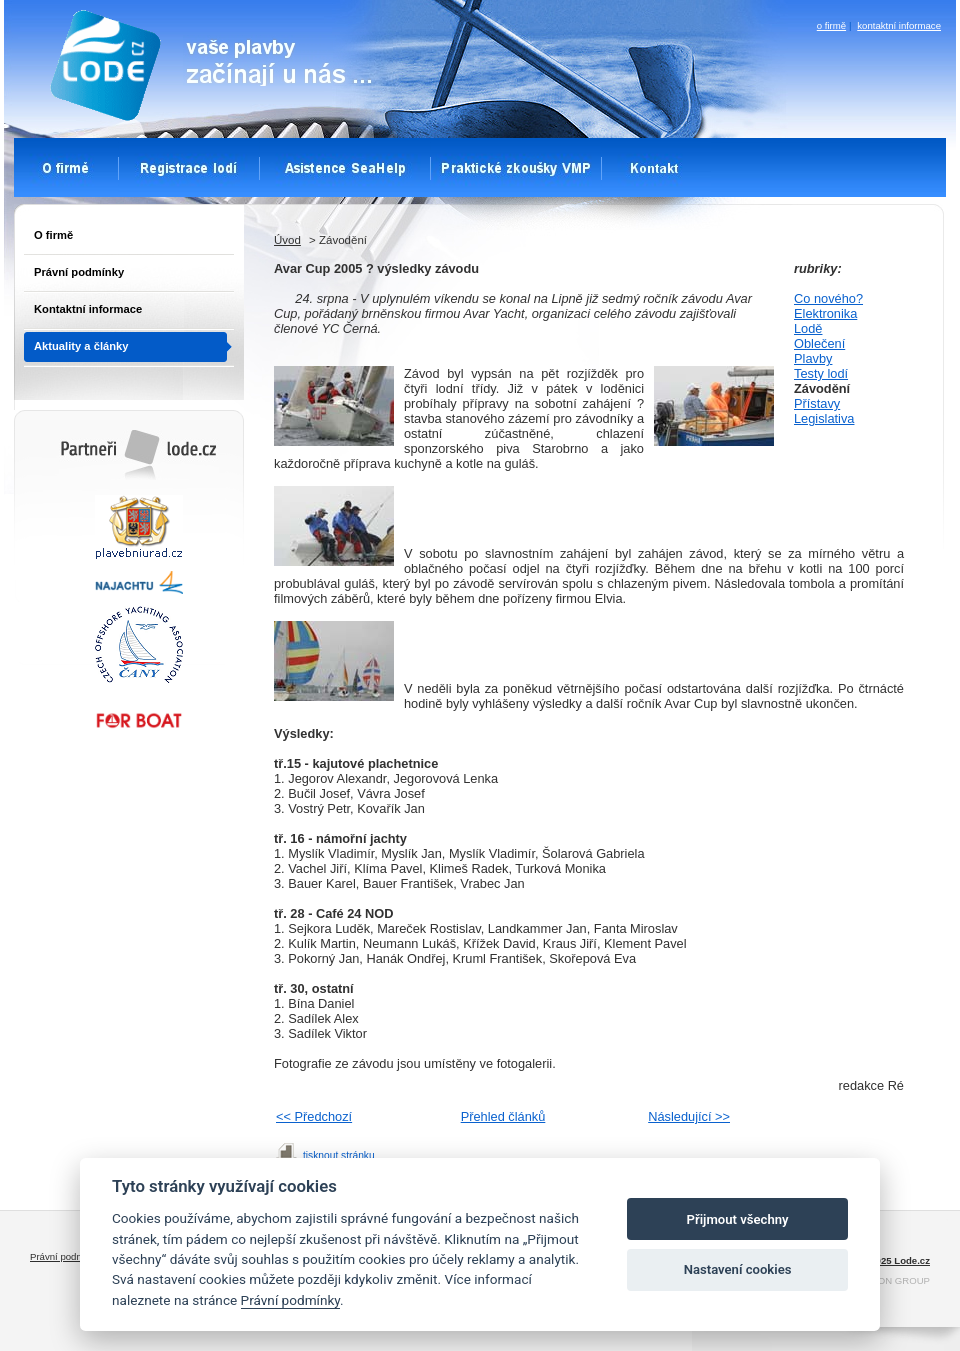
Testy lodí (821, 373)
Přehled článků (503, 1116)
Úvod (287, 240)
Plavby (813, 358)
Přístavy (817, 403)
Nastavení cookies (738, 1269)
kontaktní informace (899, 25)
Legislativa (824, 418)
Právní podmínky (79, 272)
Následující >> (689, 1116)
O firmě (53, 235)
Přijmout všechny (738, 1219)
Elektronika (825, 313)
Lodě (808, 328)
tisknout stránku (339, 1155)
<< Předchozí (314, 1116)
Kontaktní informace (88, 309)
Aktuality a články (81, 346)
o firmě (831, 25)
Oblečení (819, 343)
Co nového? (828, 298)
